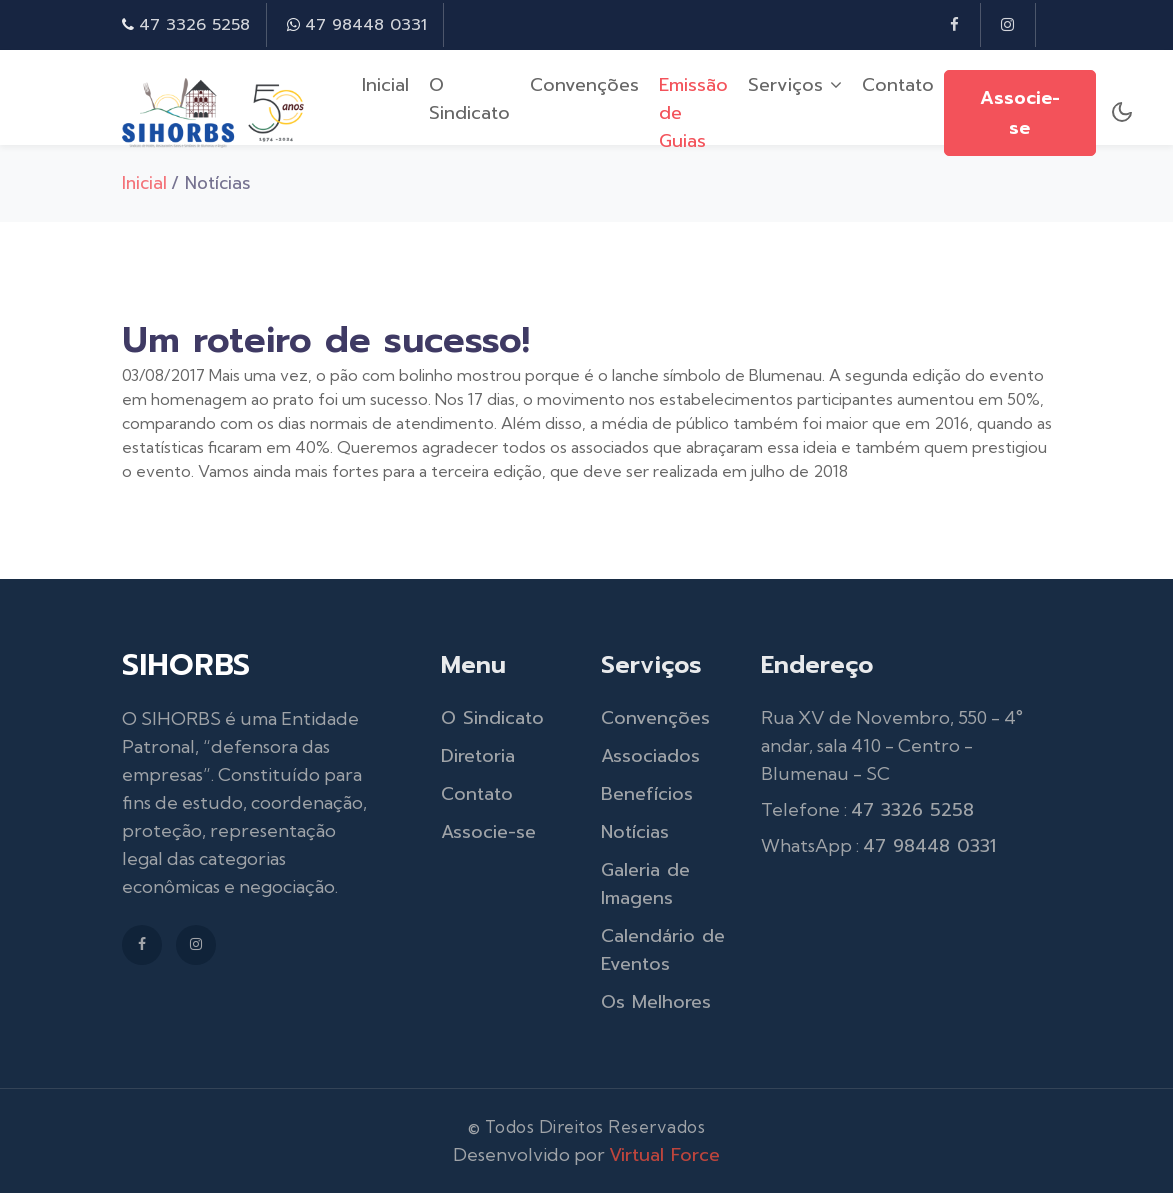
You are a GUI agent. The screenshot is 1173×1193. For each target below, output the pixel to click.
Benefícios (647, 794)
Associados (650, 756)
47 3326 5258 (194, 25)
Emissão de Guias (693, 113)
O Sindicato (469, 99)
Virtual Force (664, 1155)
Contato (898, 85)
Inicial (385, 85)
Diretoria (478, 756)
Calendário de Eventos (663, 950)
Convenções (584, 85)
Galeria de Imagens (645, 884)
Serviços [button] (795, 85)
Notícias (635, 832)
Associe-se (1020, 113)
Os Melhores (656, 1002)
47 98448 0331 (366, 25)
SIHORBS (186, 665)
